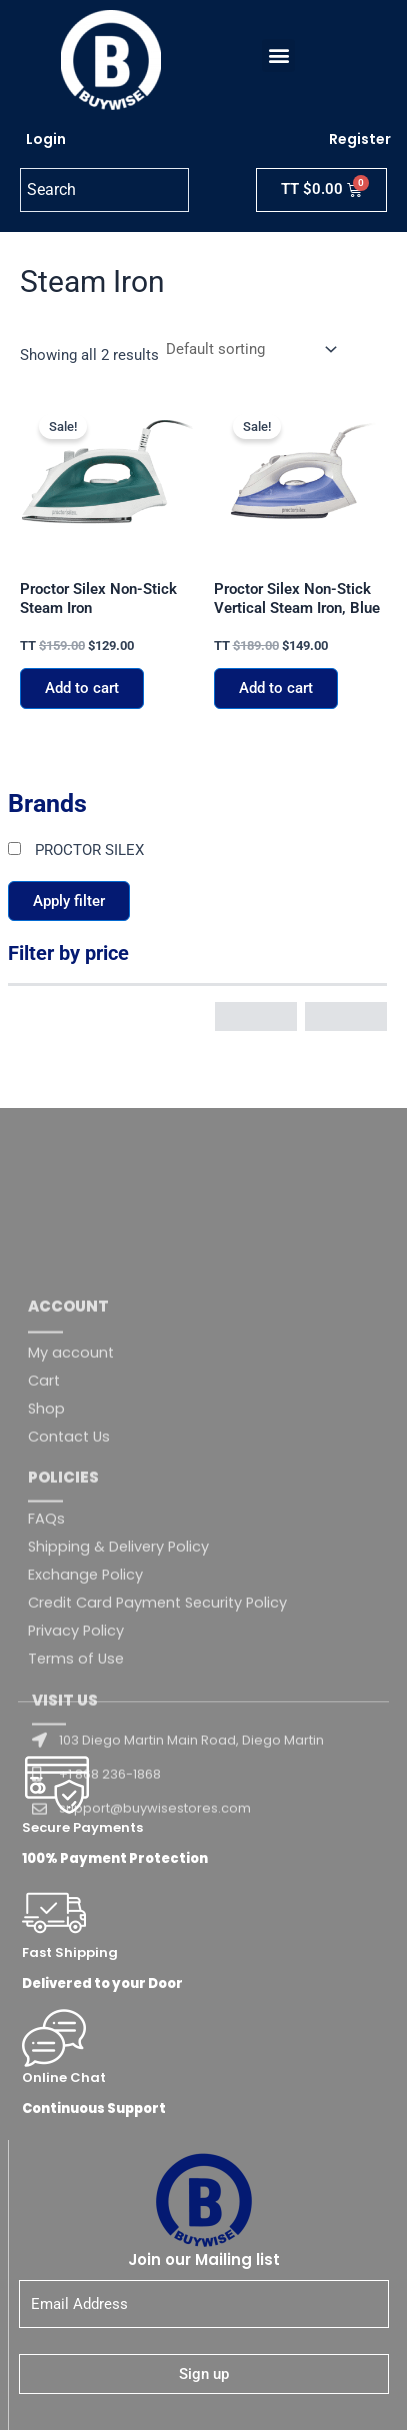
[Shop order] (249, 349)
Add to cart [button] (82, 688)
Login (46, 139)
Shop (46, 1671)
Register (360, 139)
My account (71, 1615)
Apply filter (69, 901)
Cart (44, 1643)
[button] (278, 55)
